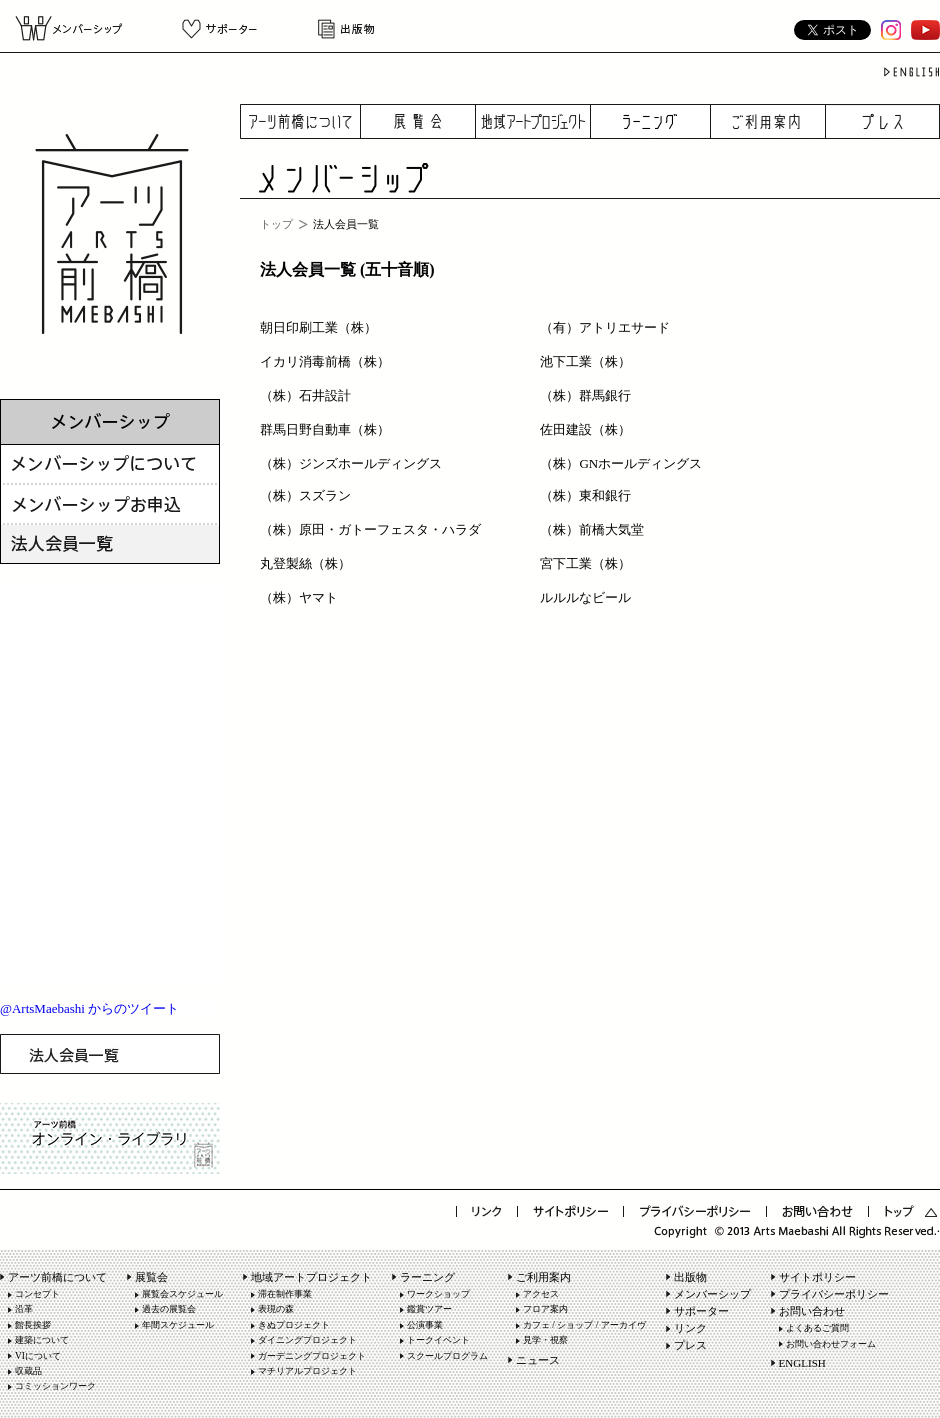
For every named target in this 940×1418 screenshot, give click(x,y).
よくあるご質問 (817, 1328)
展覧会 (418, 121)
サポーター (219, 28)
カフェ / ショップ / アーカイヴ (584, 1325)
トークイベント (438, 1340)
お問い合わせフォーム (831, 1344)
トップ (276, 224)
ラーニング (651, 121)
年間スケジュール (178, 1325)
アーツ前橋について (300, 121)
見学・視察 (545, 1340)
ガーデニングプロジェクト (312, 1356)
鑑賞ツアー (429, 1309)
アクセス (541, 1294)
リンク (690, 1328)
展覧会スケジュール (182, 1294)
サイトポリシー (817, 1277)
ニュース (538, 1360)
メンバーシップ (76, 28)
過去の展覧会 (169, 1309)
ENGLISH (802, 1363)
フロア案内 (545, 1309)
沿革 (24, 1309)
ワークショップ (438, 1294)
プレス (883, 121)
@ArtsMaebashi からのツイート (89, 1008)
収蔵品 (28, 1371)
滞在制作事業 (285, 1294)
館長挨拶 (33, 1325)
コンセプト (37, 1294)
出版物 (341, 28)
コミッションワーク (55, 1386)
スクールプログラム (447, 1356)
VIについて (38, 1356)
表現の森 (276, 1309)
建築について (42, 1340)
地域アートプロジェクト (533, 121)
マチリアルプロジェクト (307, 1371)
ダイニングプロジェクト (307, 1340)
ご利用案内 (768, 121)
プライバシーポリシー (834, 1294)
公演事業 (425, 1325)
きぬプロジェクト (294, 1325)
